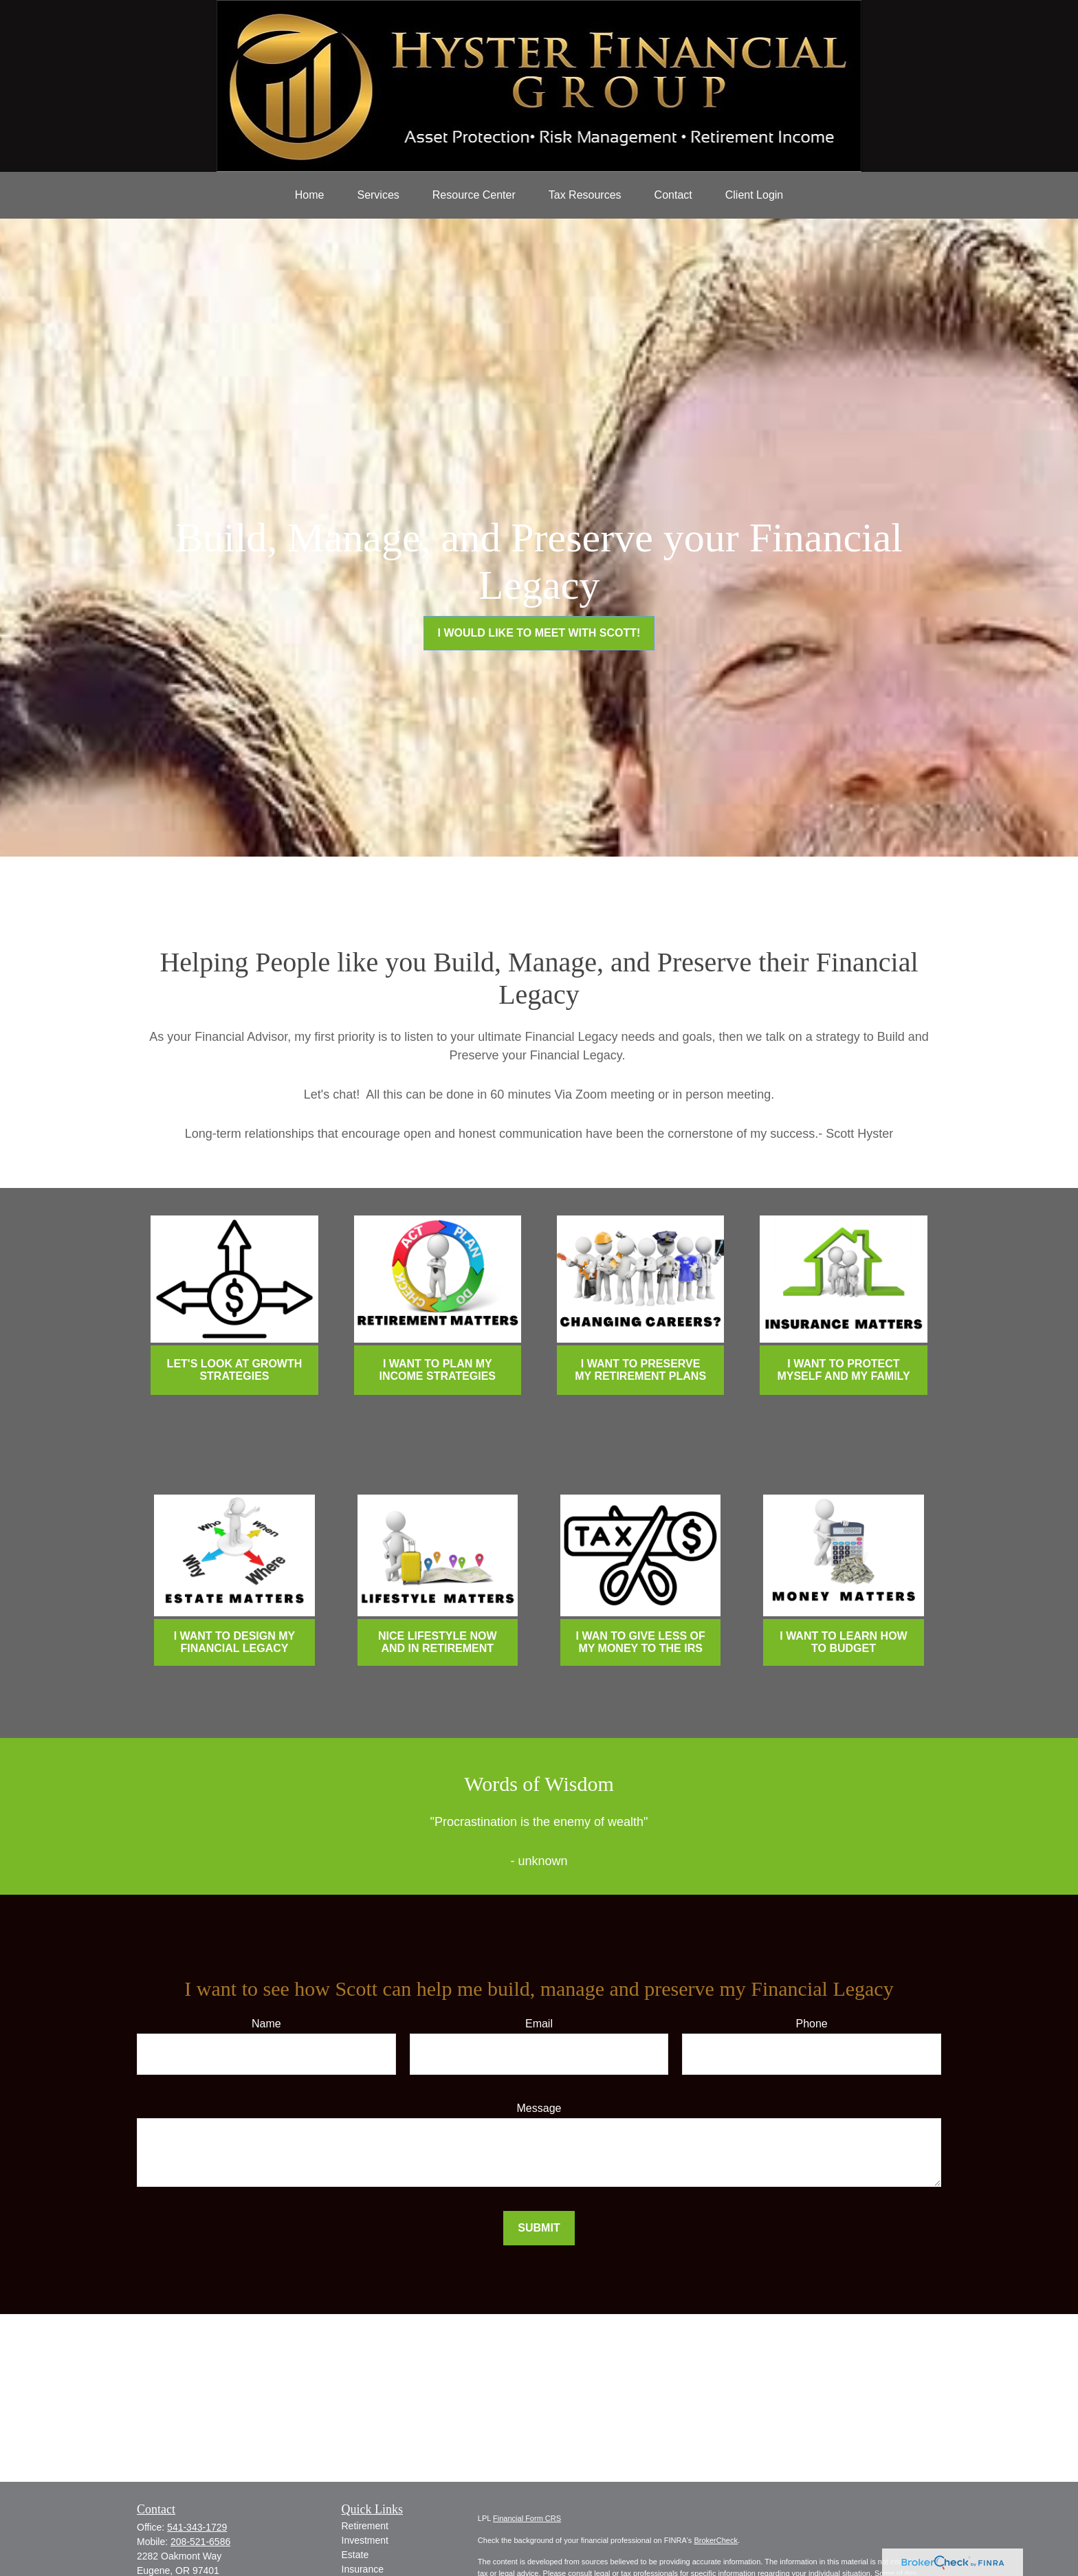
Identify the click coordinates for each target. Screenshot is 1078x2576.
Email (539, 2023)
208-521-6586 (200, 2541)
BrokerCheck (716, 2540)
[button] (309, 195)
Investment (365, 2540)
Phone (812, 2023)
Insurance (363, 2569)
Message (539, 2108)
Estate (355, 2554)
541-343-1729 (197, 2527)
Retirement (365, 2525)
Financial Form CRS (527, 2518)
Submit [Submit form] (539, 2228)
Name (266, 2023)
